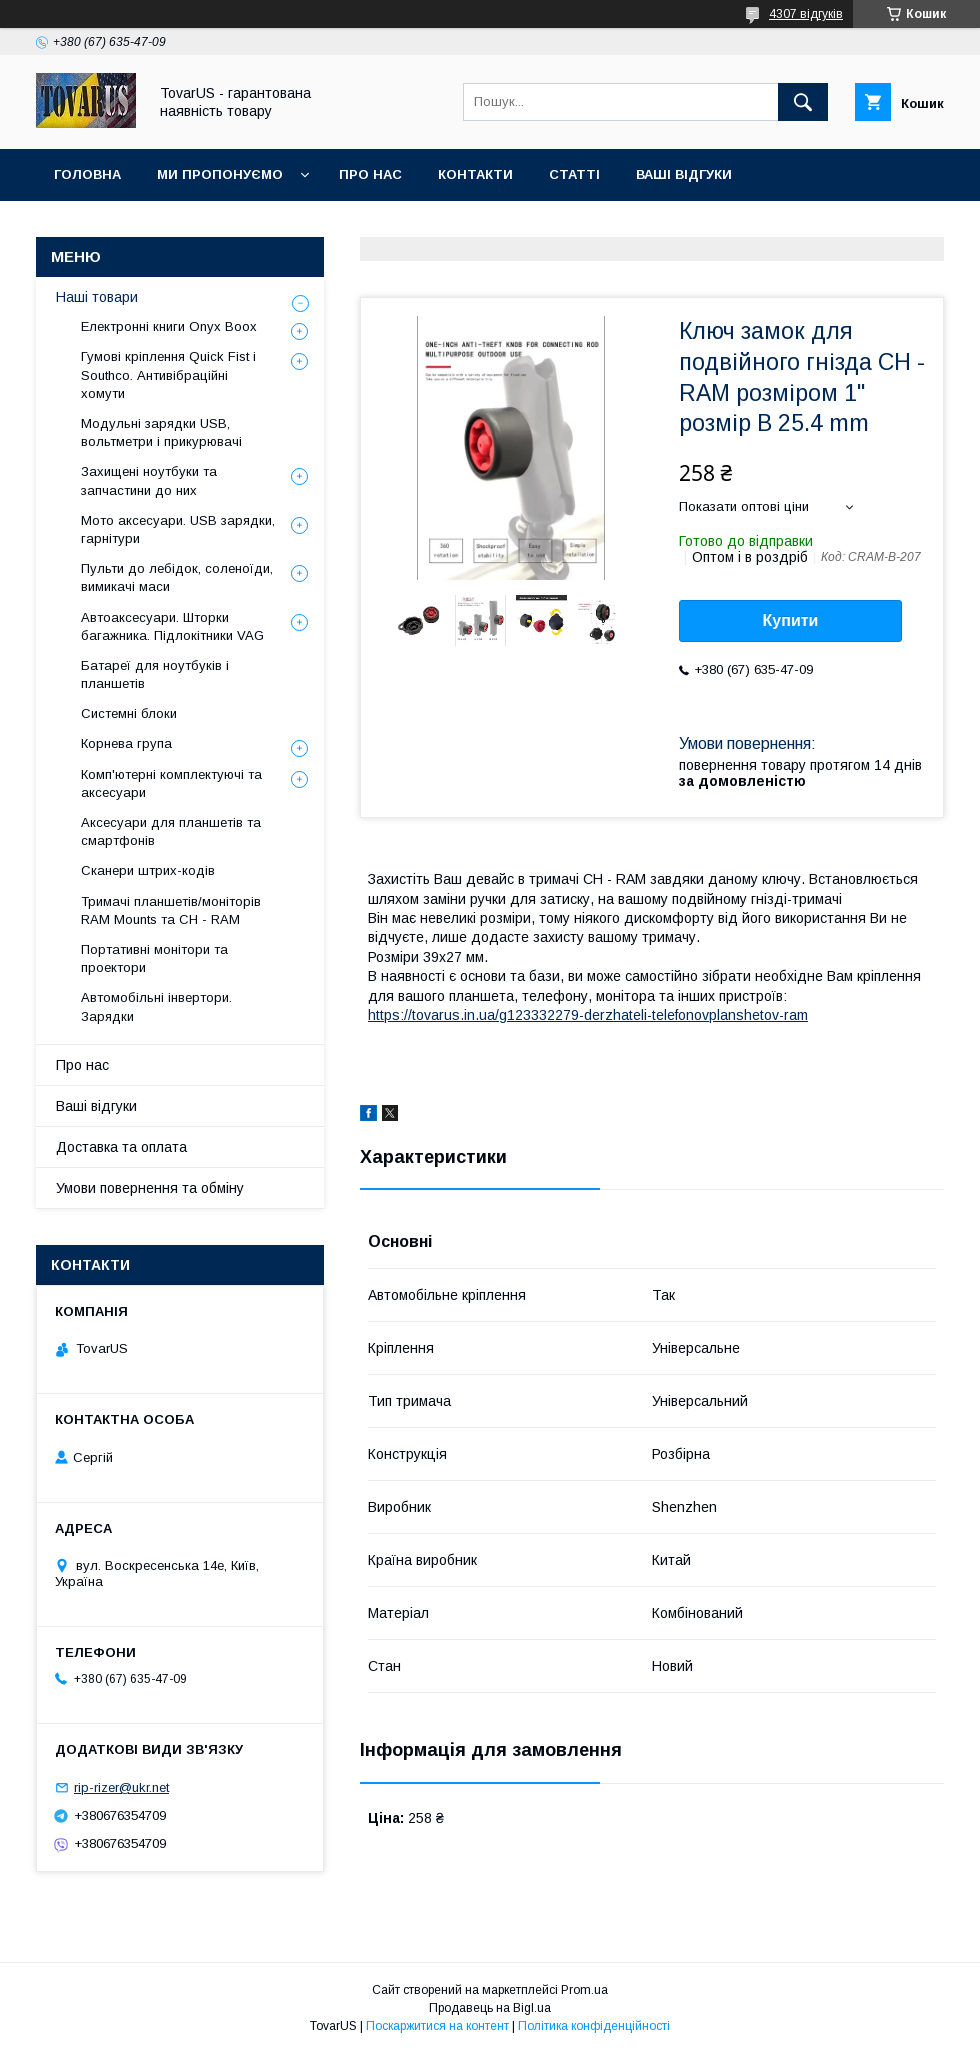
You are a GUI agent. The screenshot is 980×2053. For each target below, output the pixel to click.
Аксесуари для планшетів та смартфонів (171, 831)
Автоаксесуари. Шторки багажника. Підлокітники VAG (172, 626)
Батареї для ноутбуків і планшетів (155, 674)
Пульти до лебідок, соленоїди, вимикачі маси (177, 577)
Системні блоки (129, 713)
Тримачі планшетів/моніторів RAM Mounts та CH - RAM (171, 910)
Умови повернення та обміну (150, 1188)
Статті (574, 174)
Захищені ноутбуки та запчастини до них (149, 480)
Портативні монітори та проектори (154, 958)
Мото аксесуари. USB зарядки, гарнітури (178, 529)
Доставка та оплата (121, 1147)
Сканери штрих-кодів (148, 870)
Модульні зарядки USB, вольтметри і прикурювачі (161, 432)
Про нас (370, 174)
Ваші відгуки (684, 174)
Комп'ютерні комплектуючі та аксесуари (171, 783)
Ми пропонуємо (220, 174)
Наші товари (97, 297)
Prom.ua (584, 1990)
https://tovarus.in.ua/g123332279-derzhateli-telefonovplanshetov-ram (588, 1015)
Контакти (475, 174)
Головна (87, 174)
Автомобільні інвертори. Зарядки (156, 1006)
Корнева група (126, 743)
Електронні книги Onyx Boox (169, 326)
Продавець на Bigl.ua (490, 2008)
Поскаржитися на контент (437, 2026)
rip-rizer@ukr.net (121, 1787)
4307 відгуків (806, 14)
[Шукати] (803, 102)
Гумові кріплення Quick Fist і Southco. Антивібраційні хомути (168, 374)
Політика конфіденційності (594, 2026)
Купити (791, 620)
